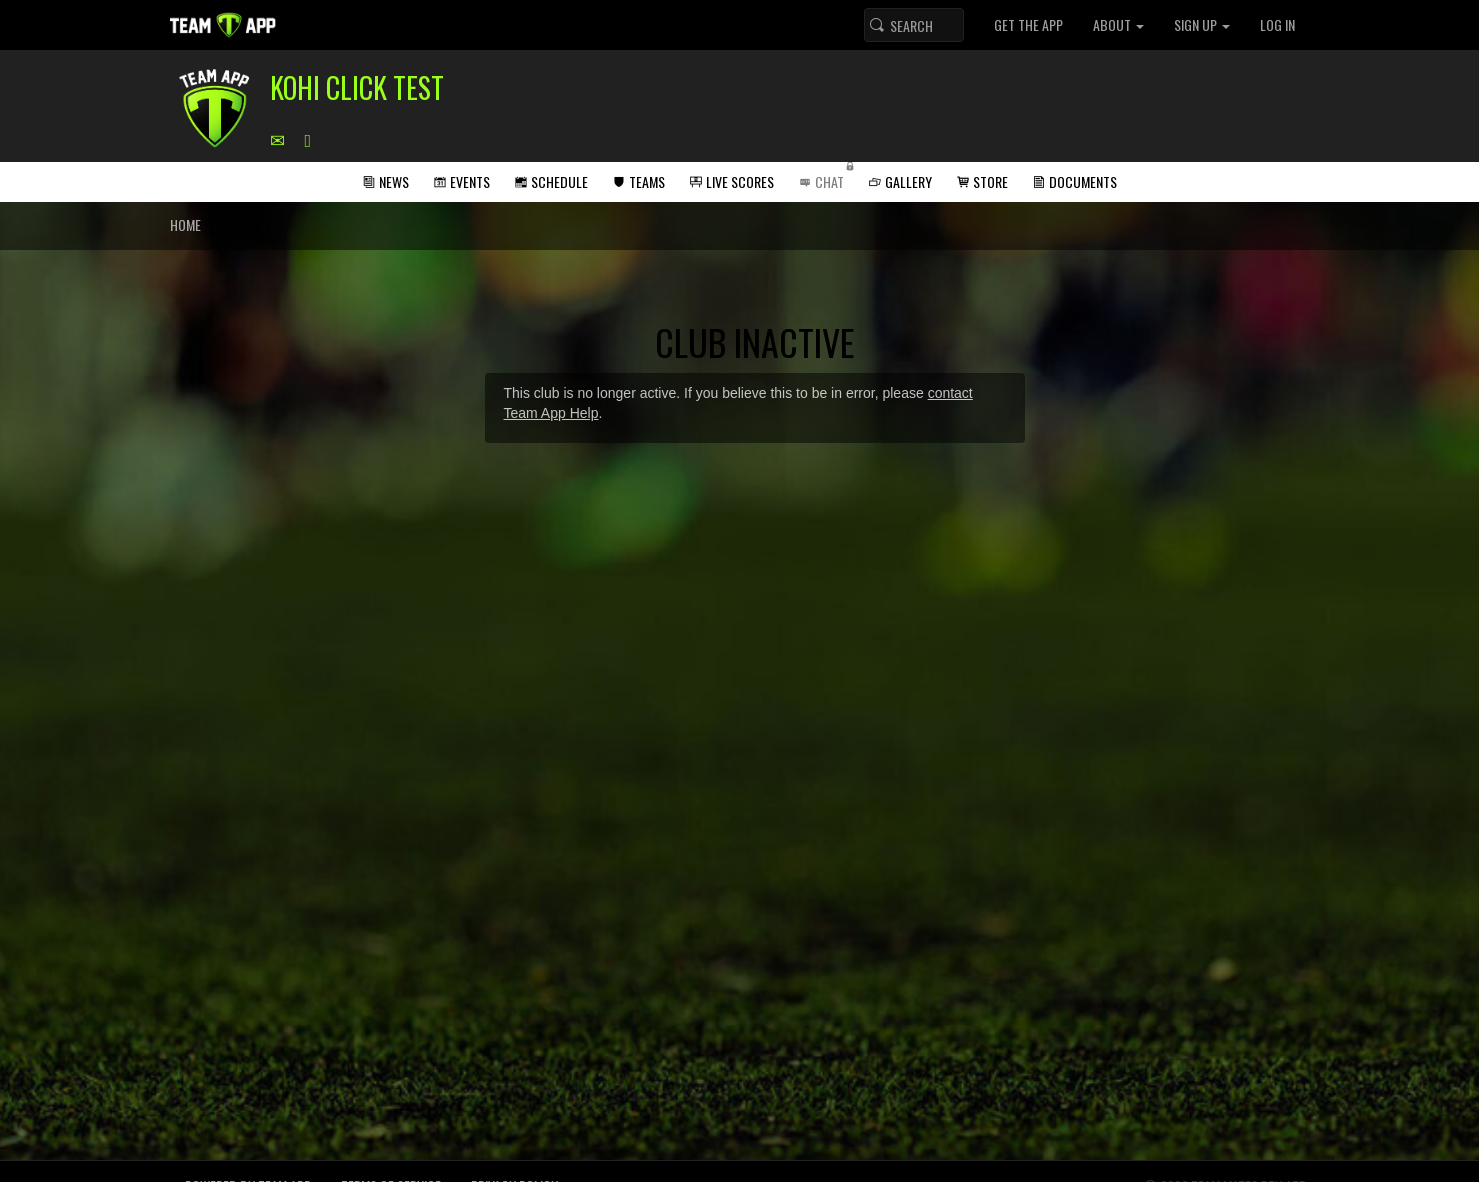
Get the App (1028, 24)
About (1118, 24)
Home (185, 224)
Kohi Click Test (357, 87)
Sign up (1202, 24)
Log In (1277, 24)
